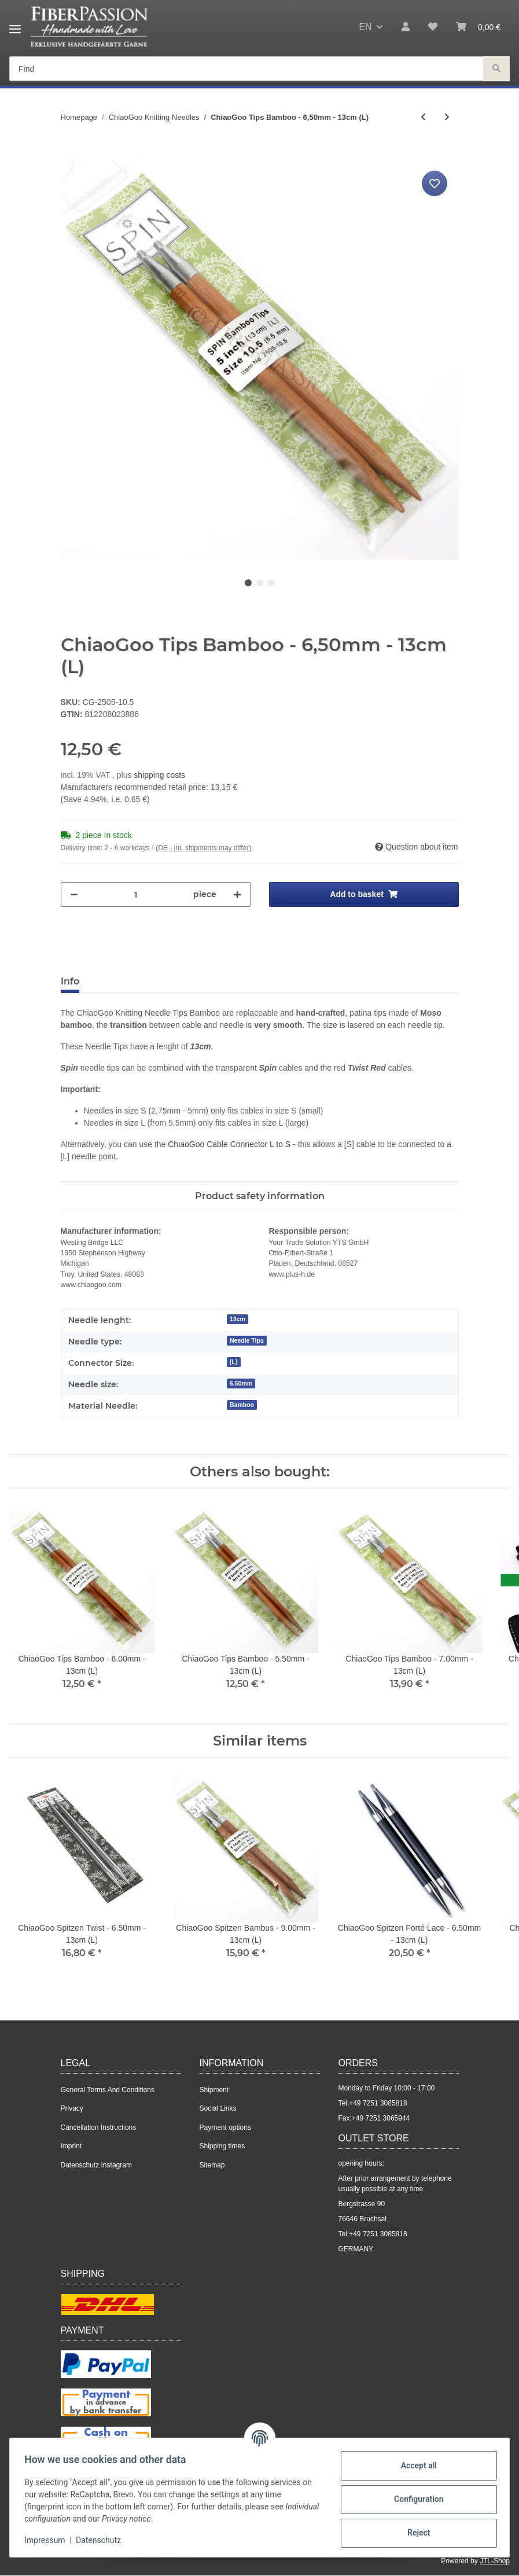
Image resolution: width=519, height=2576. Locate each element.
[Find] (246, 69)
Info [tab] (70, 981)
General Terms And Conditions (108, 2090)
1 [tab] (248, 582)
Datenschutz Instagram (96, 2165)
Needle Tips (247, 1340)
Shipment (214, 2090)
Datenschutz (102, 2540)
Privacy (72, 2108)
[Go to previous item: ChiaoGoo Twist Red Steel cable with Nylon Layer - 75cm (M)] (423, 117)
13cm (237, 1318)
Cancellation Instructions (99, 2127)
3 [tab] (271, 582)
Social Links (218, 2108)
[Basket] (478, 27)
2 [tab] (259, 582)
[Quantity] (135, 894)
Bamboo (242, 1404)
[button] (405, 27)
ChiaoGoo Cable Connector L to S (229, 1144)
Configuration (414, 2499)
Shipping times (222, 2146)
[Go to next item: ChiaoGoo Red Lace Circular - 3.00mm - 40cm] (447, 117)
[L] (233, 1361)
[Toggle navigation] (15, 24)
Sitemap (212, 2165)
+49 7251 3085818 (378, 2103)
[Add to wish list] (434, 183)
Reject (414, 2532)
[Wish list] (433, 27)
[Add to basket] (70, 155)
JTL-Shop (495, 2561)
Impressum (48, 2540)
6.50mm (241, 1383)
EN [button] (365, 27)
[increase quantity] (237, 894)
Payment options (225, 2127)
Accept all (415, 2465)
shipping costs (159, 775)
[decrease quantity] (74, 894)
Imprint (71, 2146)
